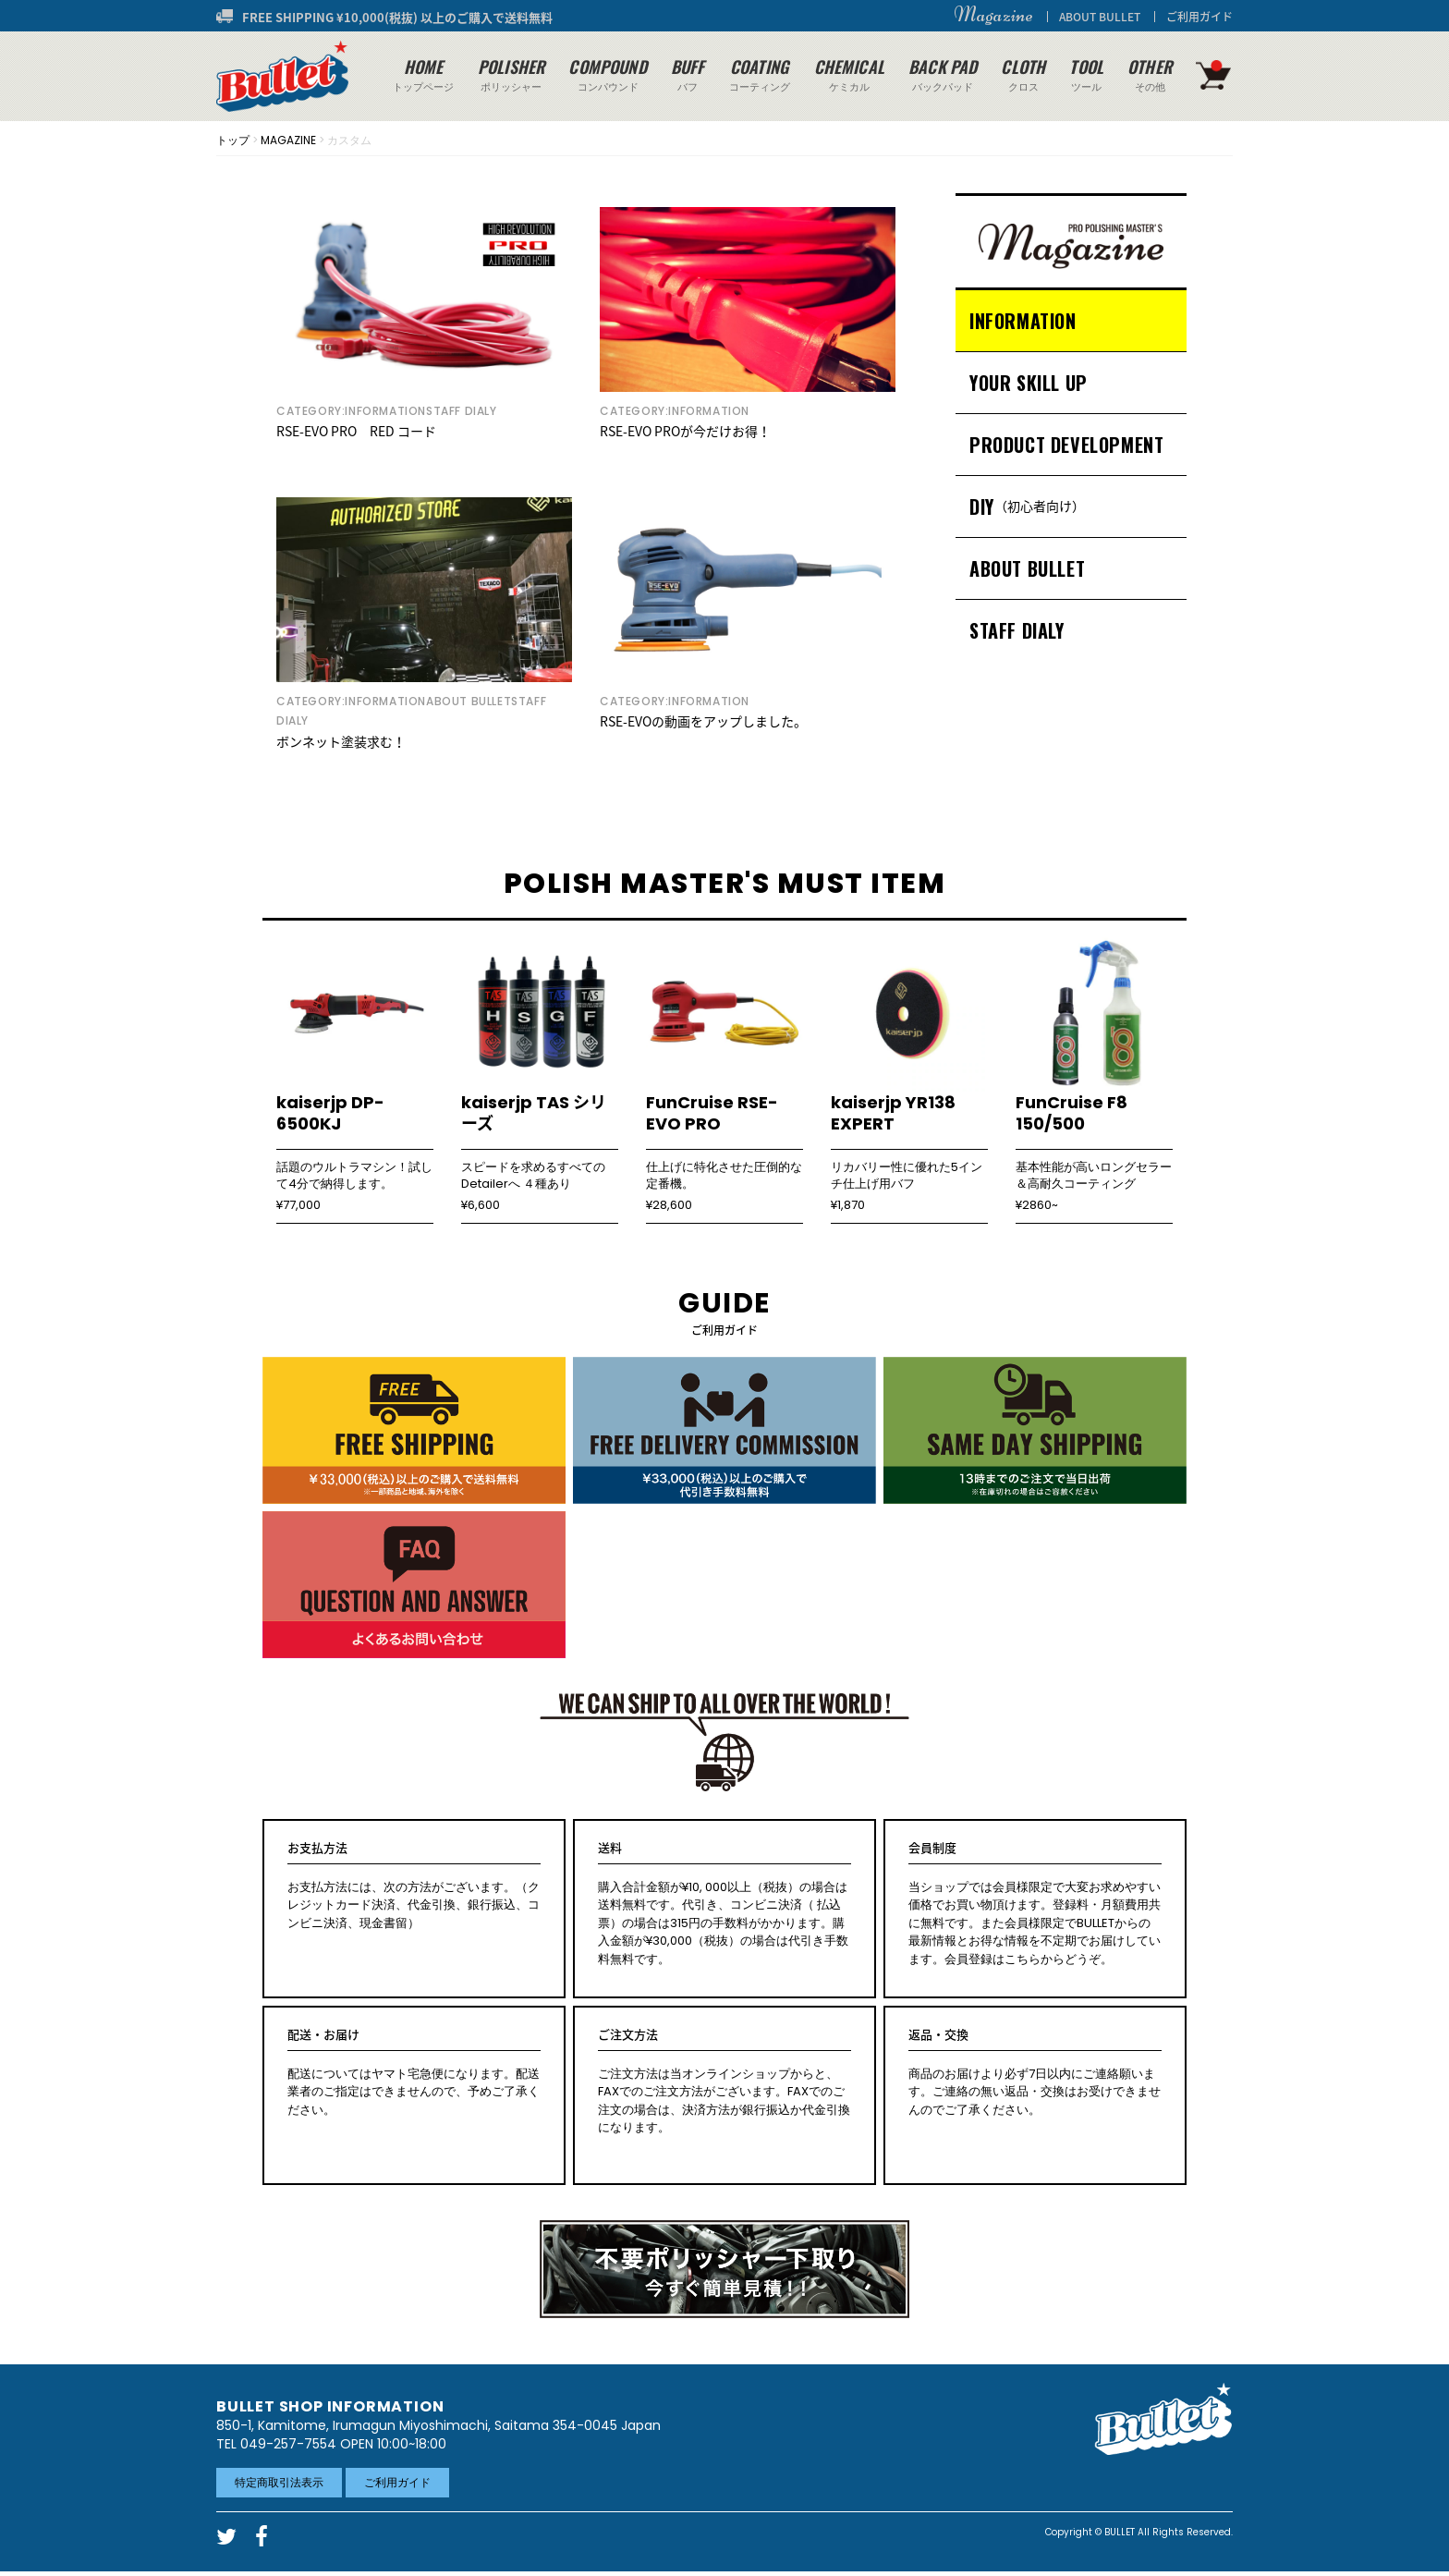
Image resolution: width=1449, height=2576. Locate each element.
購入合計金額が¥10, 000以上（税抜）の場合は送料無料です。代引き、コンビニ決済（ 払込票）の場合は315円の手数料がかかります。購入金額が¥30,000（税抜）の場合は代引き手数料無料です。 (724, 1903)
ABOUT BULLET (1099, 16)
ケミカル (849, 74)
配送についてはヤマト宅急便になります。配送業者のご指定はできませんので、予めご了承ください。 (414, 2072)
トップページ (423, 74)
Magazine (993, 15)
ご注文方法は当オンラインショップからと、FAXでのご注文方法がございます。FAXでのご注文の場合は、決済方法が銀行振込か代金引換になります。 (724, 2081)
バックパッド (942, 74)
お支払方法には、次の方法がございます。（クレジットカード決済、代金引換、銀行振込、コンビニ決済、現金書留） (414, 1885)
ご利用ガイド (1199, 16)
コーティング (759, 74)
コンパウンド (607, 74)
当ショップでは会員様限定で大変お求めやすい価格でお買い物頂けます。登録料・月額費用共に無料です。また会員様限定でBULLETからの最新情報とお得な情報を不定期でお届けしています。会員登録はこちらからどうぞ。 (1035, 1903)
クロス (1023, 74)
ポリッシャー (511, 74)
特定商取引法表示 (279, 2482)
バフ (688, 74)
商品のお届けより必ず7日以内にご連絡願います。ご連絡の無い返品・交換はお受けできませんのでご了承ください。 (1035, 2072)
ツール (1086, 74)
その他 (1149, 74)
